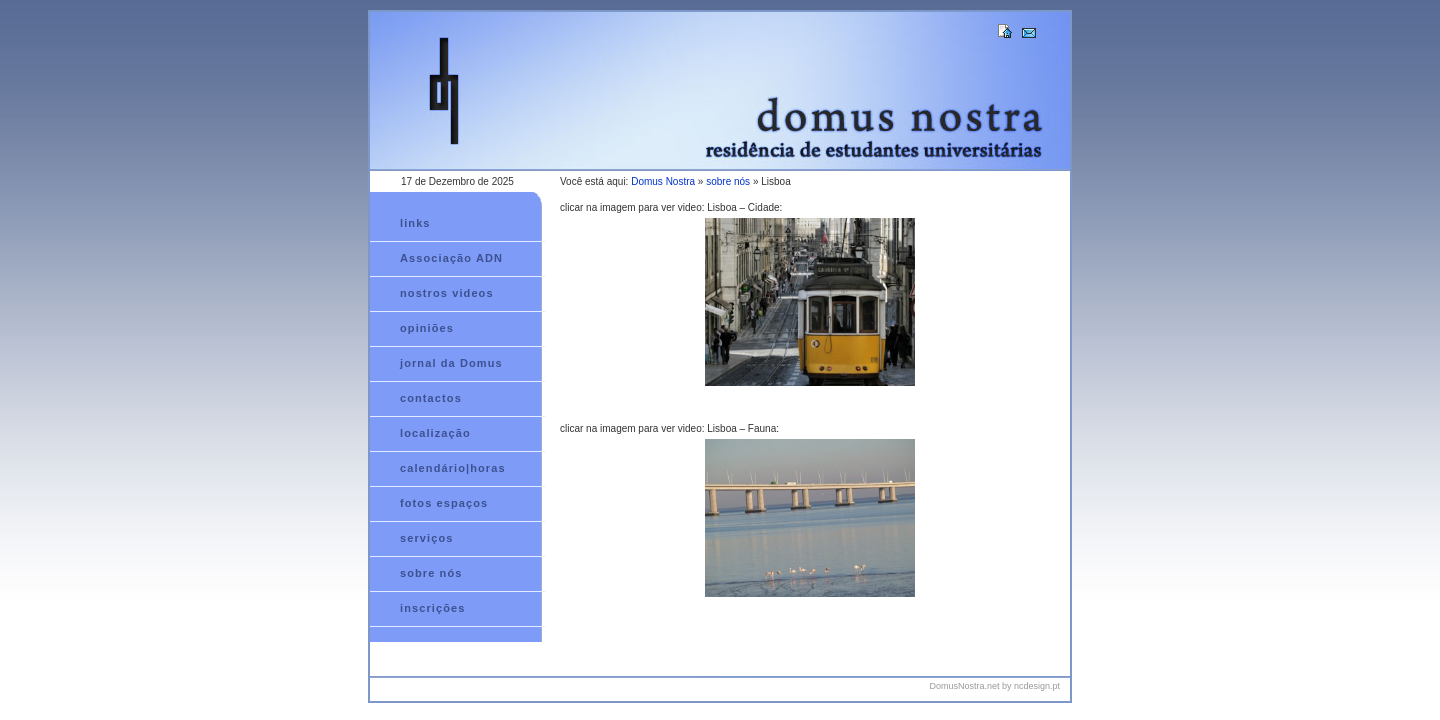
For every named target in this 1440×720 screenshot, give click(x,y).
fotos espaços (444, 503)
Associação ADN (451, 258)
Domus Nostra (663, 181)
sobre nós (728, 181)
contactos (431, 398)
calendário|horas (453, 468)
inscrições (432, 608)
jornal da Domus (451, 363)
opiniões (427, 328)
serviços (426, 538)
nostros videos (447, 293)
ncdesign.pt (1037, 686)
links (415, 223)
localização (435, 433)
